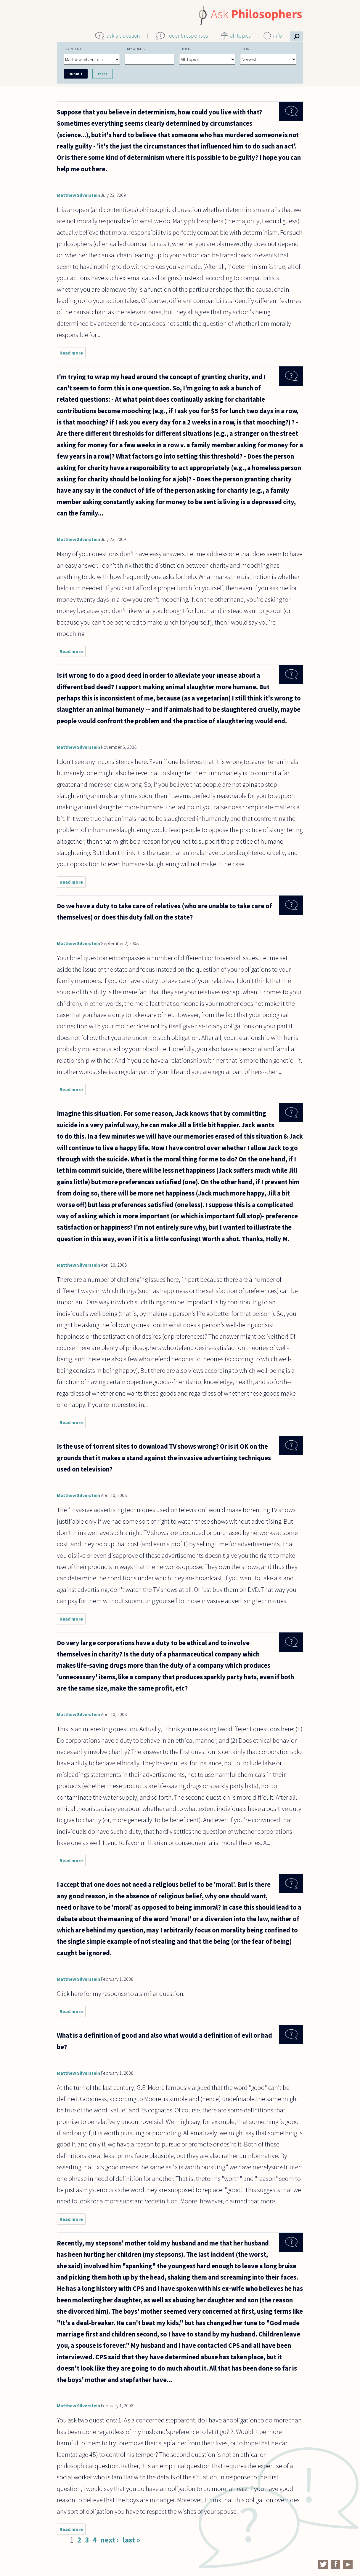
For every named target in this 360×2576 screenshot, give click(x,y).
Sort (246, 48)
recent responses (187, 35)
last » (131, 2540)
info (277, 35)
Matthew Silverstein (78, 195)
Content (73, 48)
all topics (240, 35)
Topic (186, 48)
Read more (73, 354)
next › (109, 2540)
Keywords (135, 48)
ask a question (123, 35)
